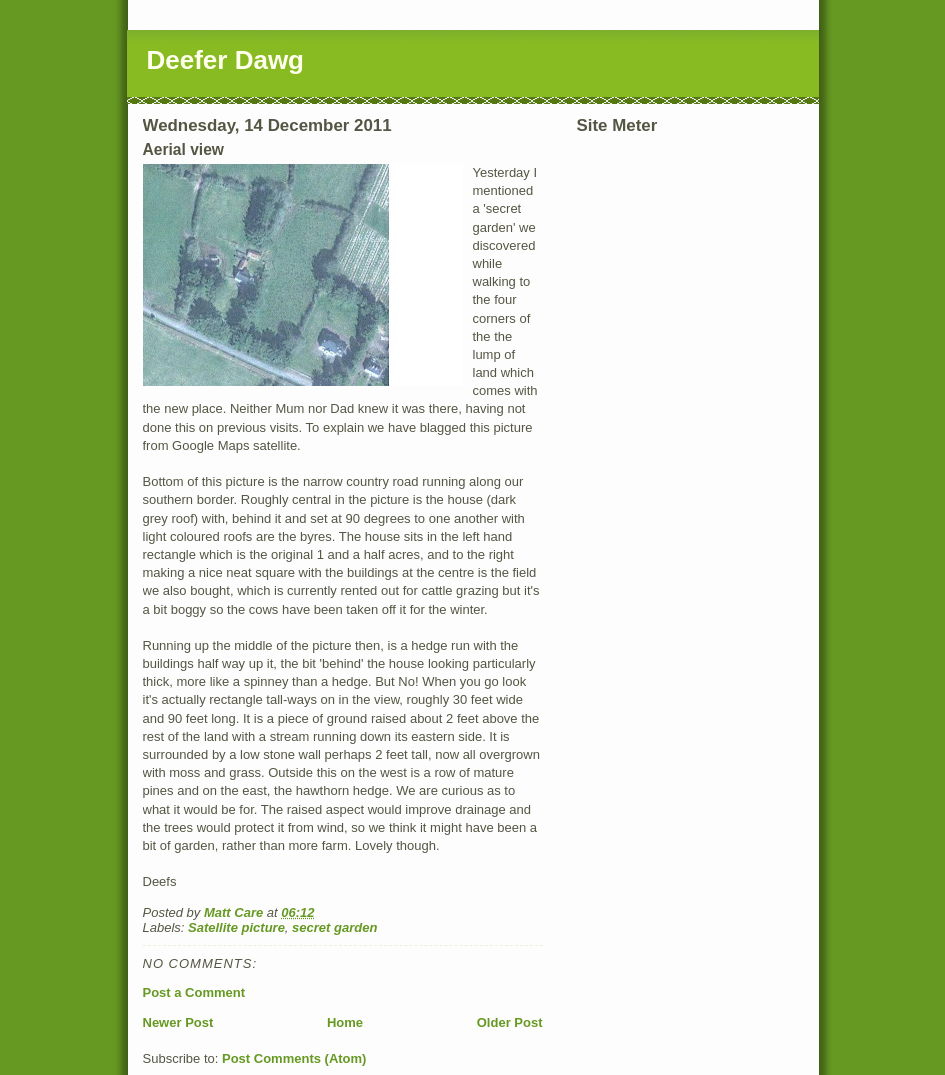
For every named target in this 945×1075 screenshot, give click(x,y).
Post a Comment (194, 992)
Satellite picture (236, 927)
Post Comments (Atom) (294, 1058)
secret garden (334, 927)
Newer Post (178, 1022)
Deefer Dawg (226, 60)
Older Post (510, 1022)
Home (345, 1022)
